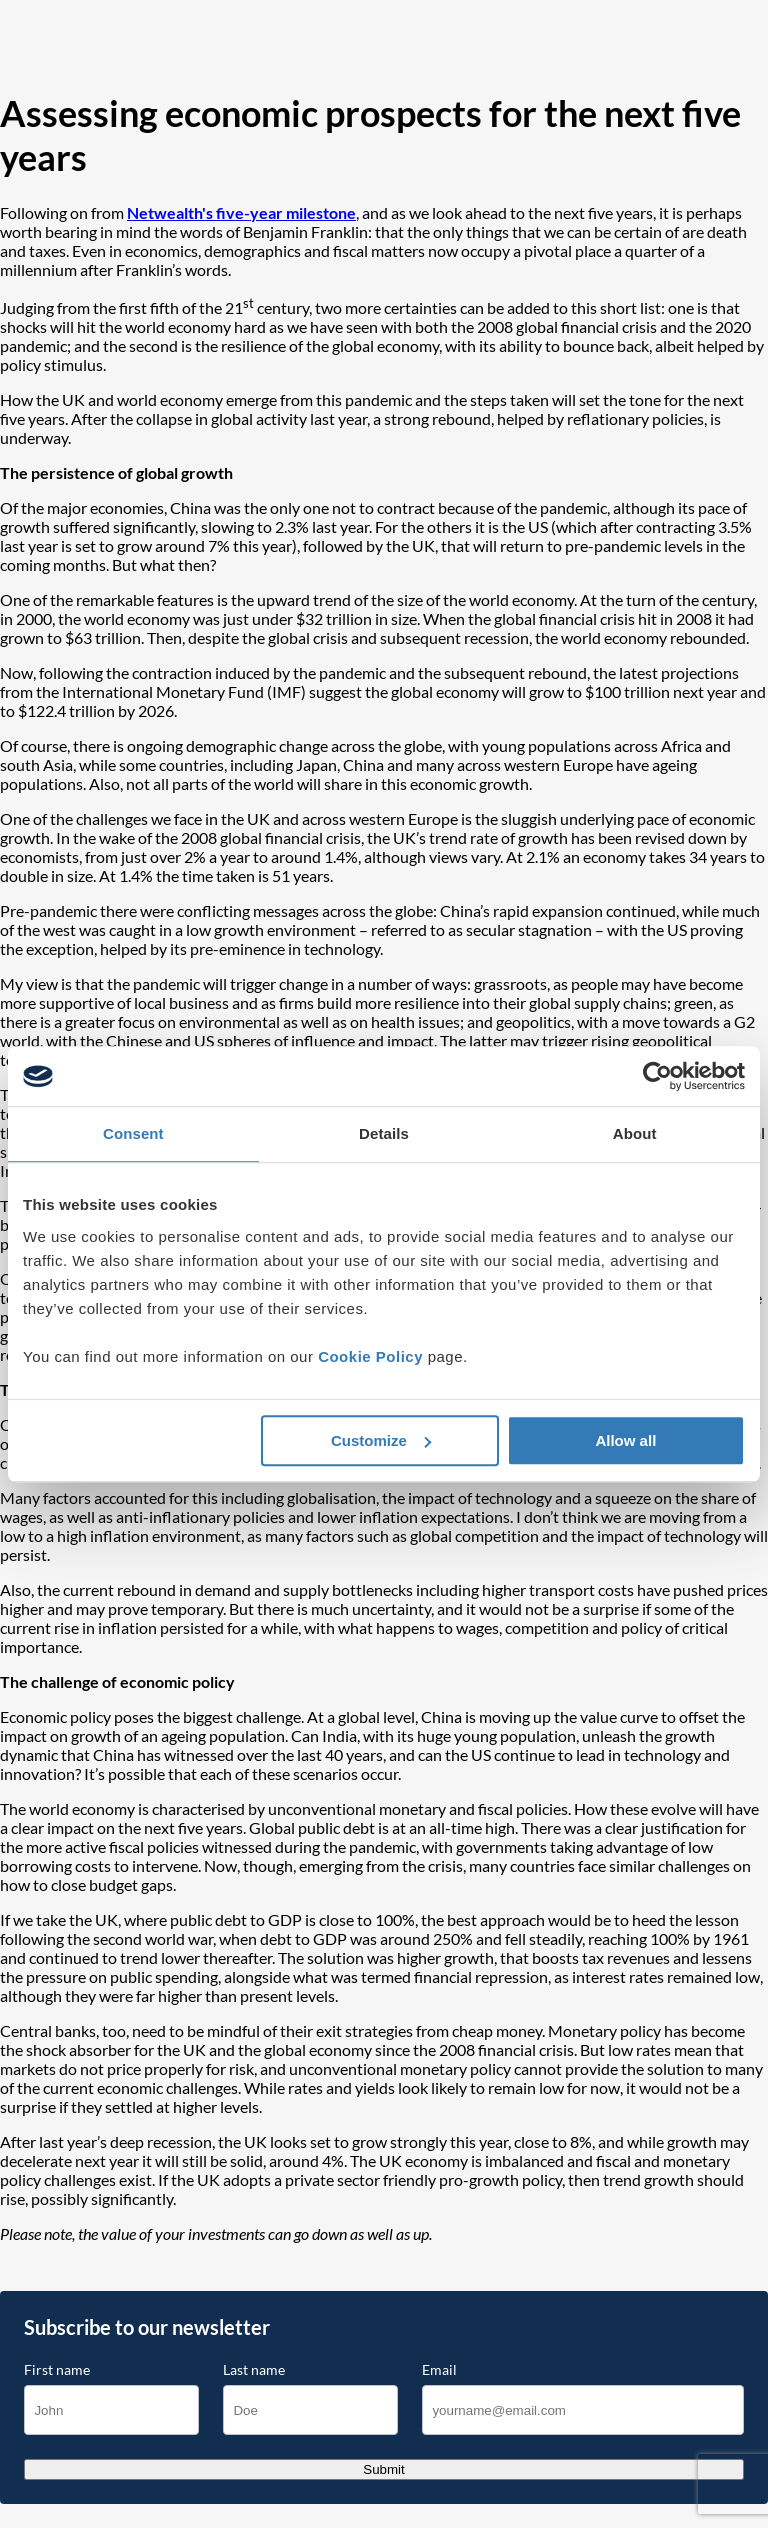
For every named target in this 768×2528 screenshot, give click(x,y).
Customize (381, 1440)
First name (57, 2370)
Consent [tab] (133, 1133)
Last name (254, 2370)
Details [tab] (384, 1133)
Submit (383, 2469)
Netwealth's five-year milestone (241, 212)
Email (439, 2370)
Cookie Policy (370, 1356)
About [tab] (635, 1133)
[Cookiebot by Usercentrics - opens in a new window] (657, 1076)
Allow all (625, 1440)
